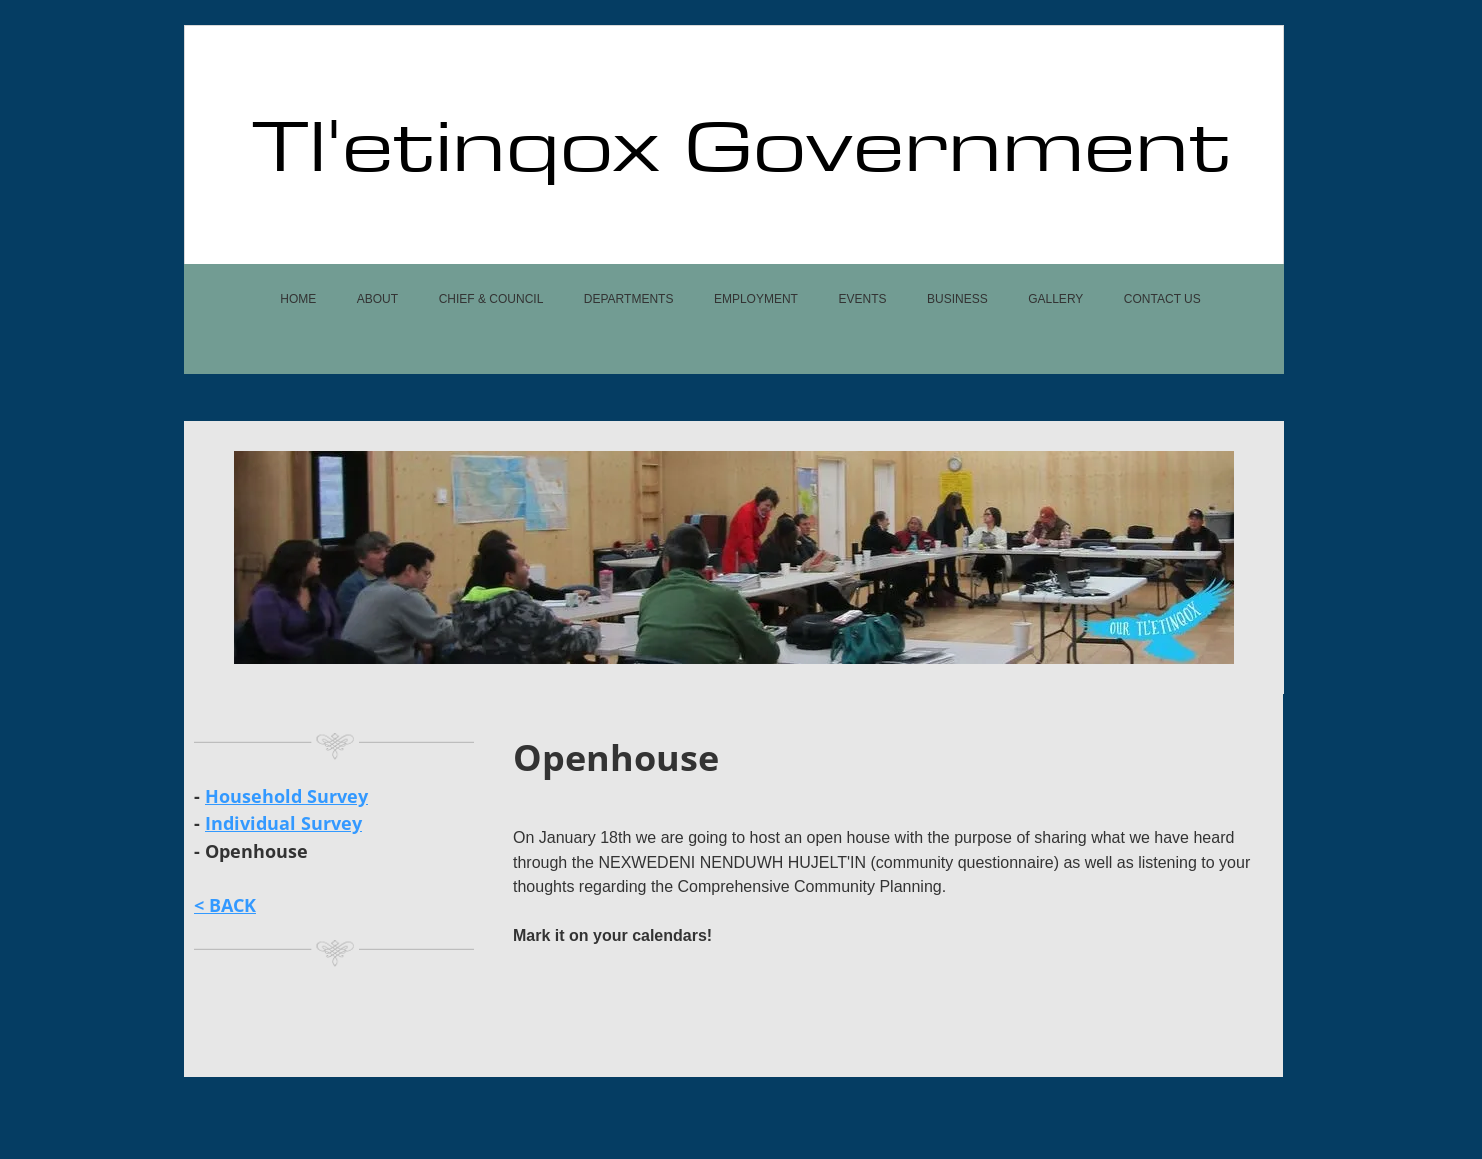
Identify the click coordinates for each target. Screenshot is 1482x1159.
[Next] (1206, 557)
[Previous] (262, 557)
